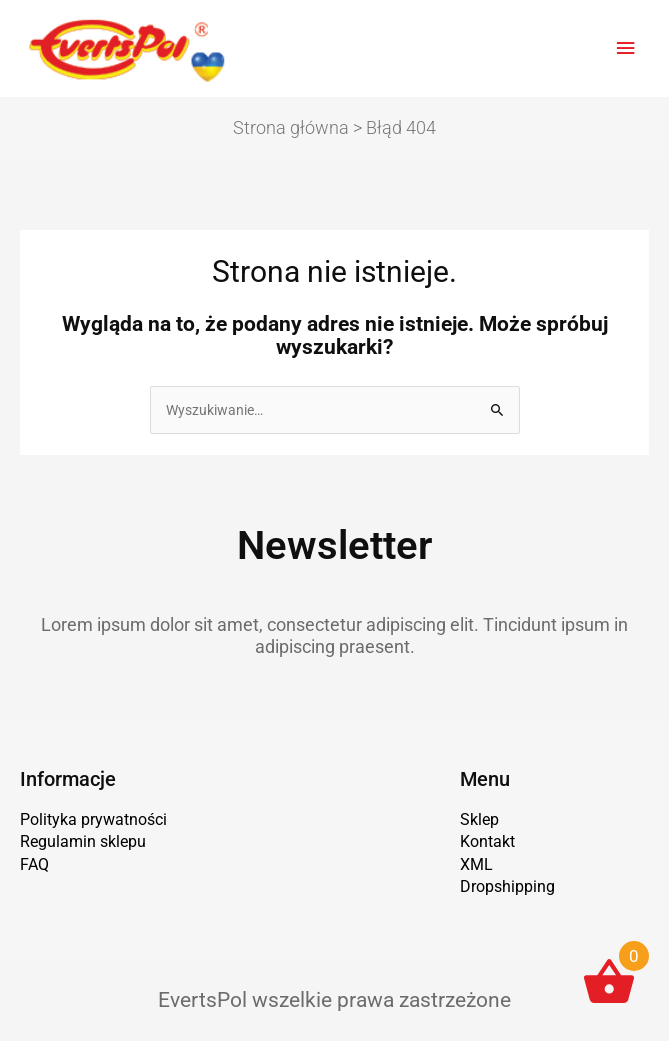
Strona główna (291, 127)
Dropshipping (507, 886)
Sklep (479, 819)
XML (476, 864)
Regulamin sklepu (83, 841)
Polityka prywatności (93, 819)
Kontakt (487, 841)
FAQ (34, 864)
